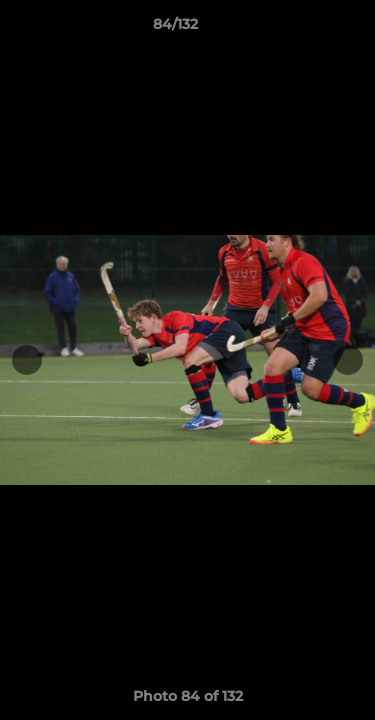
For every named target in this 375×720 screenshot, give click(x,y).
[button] (303, 29)
